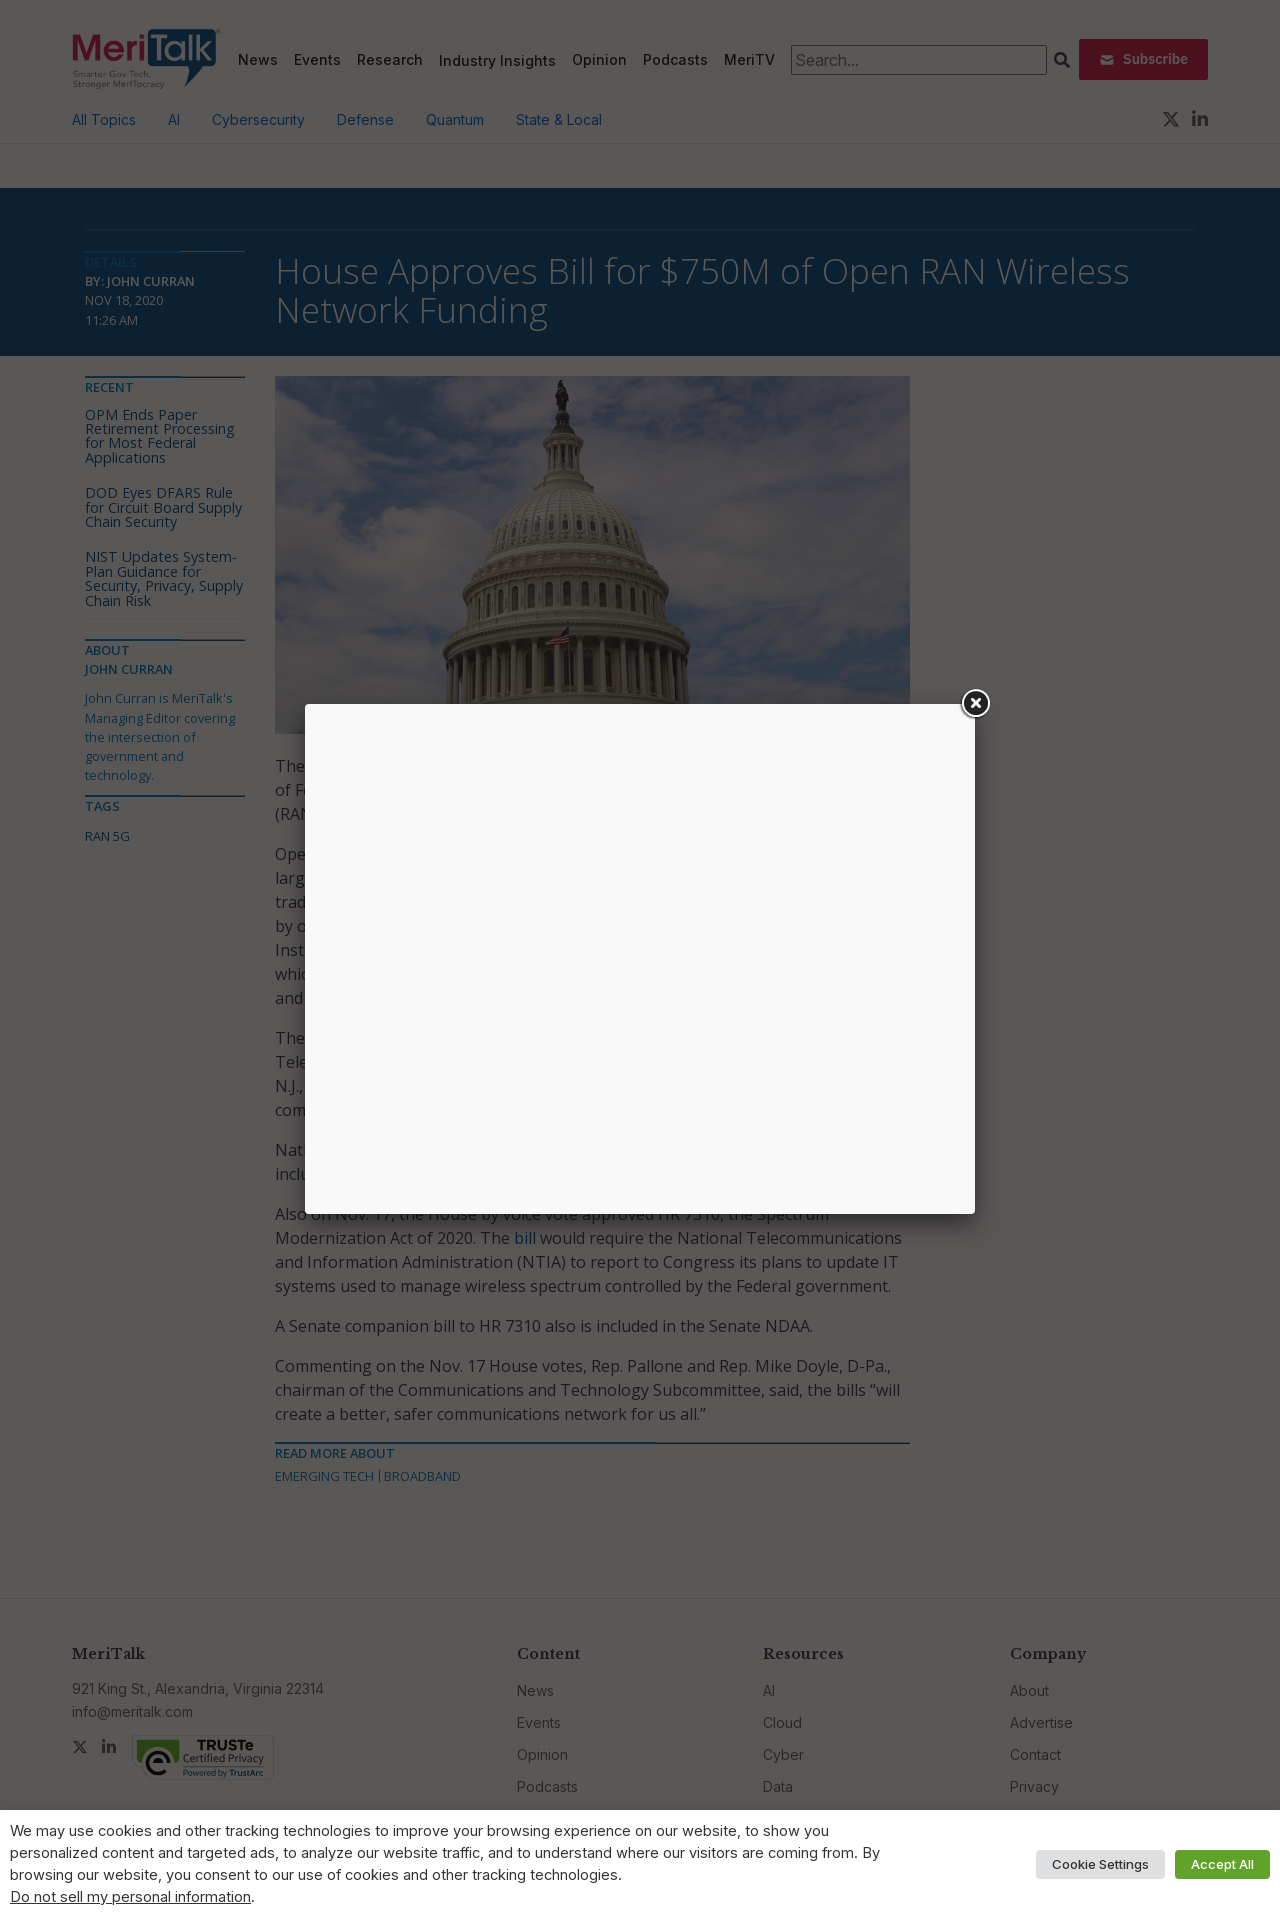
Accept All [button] (1222, 1864)
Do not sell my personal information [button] (130, 1897)
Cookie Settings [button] (1100, 1864)
